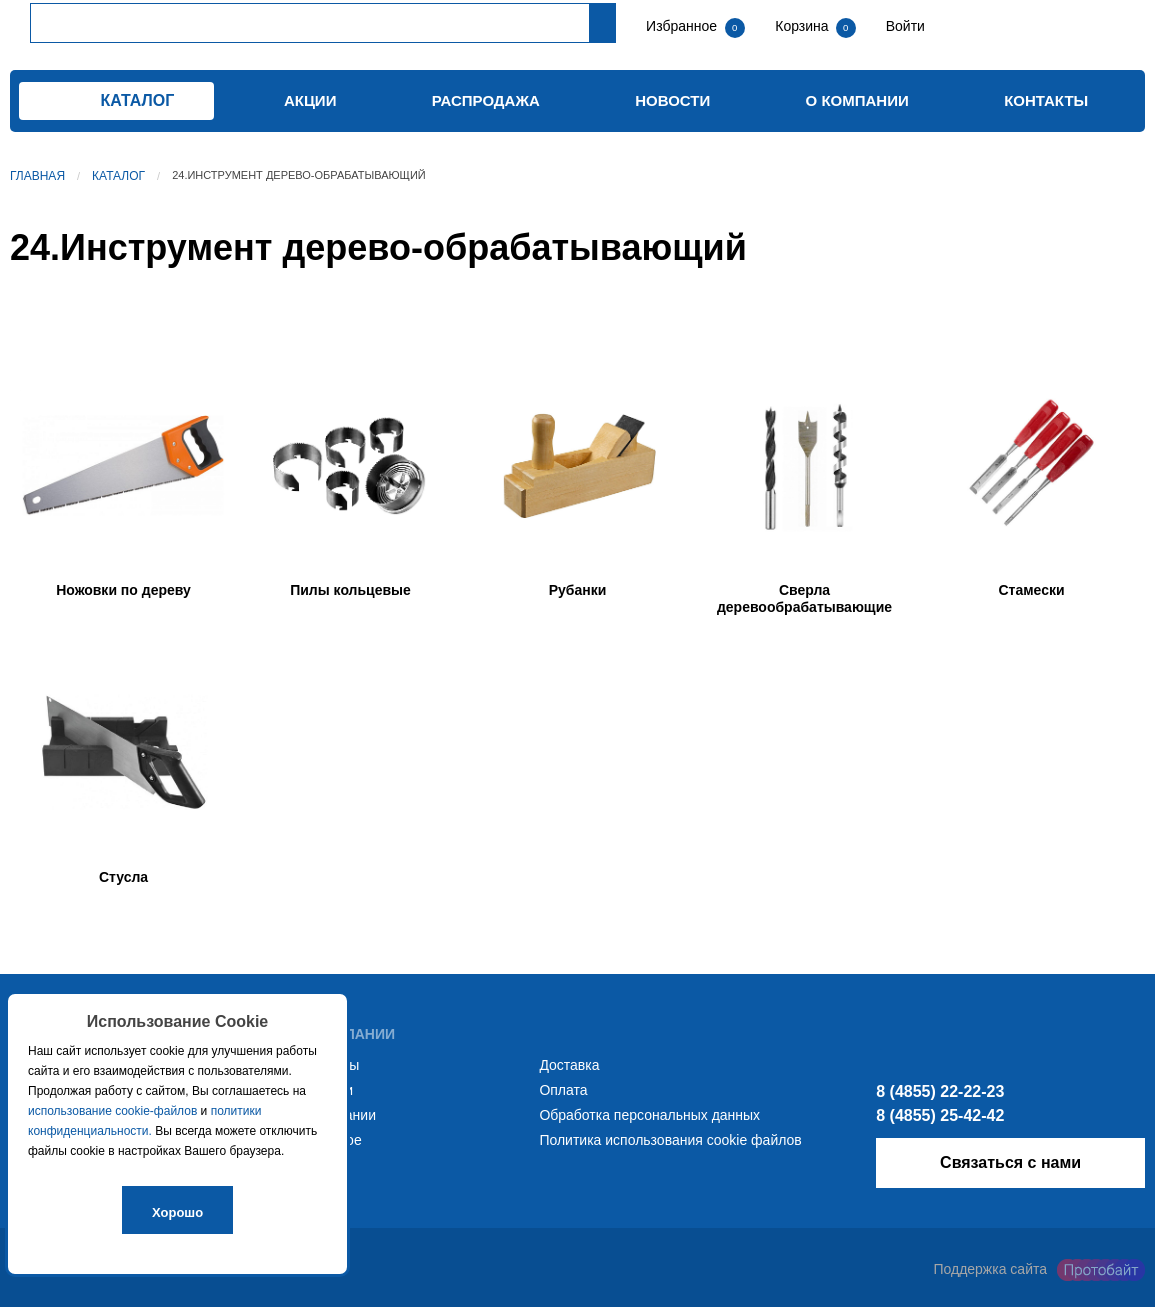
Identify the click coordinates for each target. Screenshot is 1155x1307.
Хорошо (177, 1212)
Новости (672, 100)
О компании (857, 100)
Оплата (563, 1090)
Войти (903, 26)
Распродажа (486, 100)
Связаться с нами (1010, 1162)
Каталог (118, 176)
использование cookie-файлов (112, 1111)
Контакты (1046, 100)
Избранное (681, 26)
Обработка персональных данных (649, 1115)
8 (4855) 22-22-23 (940, 1091)
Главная (37, 176)
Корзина (803, 26)
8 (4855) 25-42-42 (940, 1115)
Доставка (569, 1065)
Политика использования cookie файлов (670, 1140)
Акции (310, 100)
